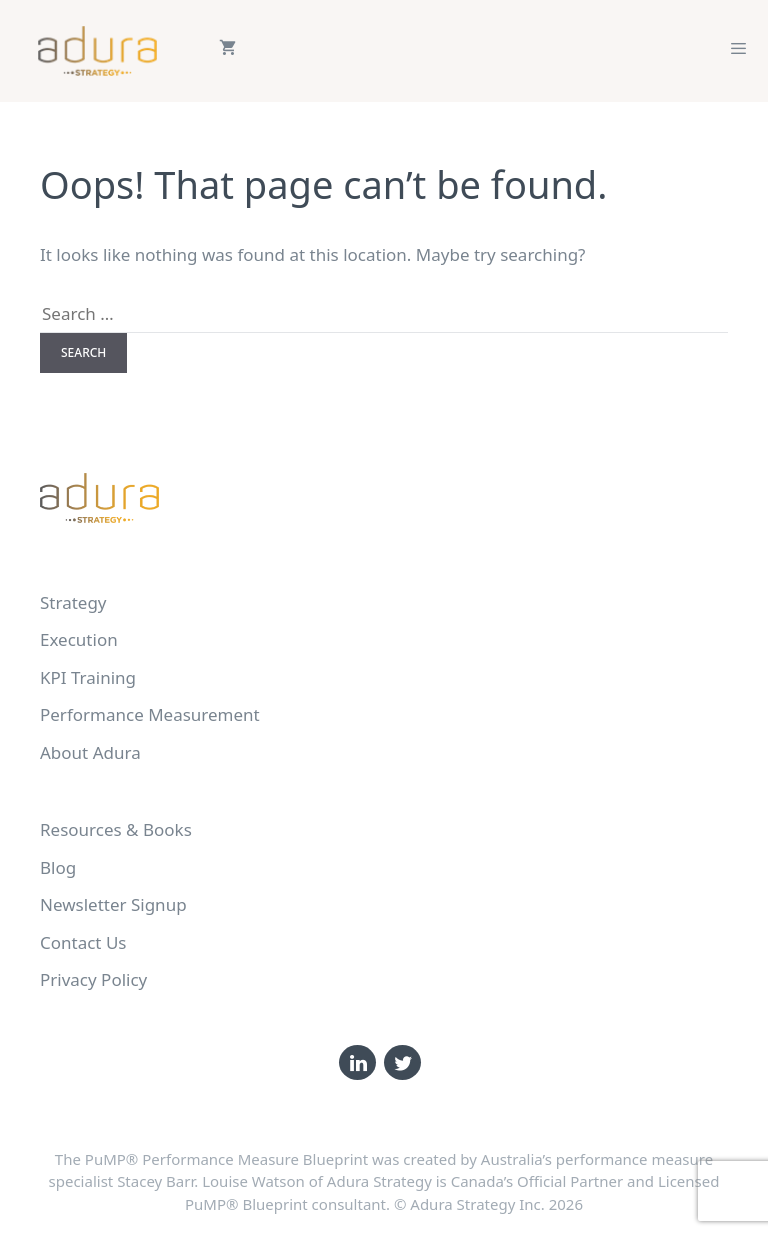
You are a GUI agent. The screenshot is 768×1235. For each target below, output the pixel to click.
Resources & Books (116, 829)
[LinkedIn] (357, 1062)
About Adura (90, 752)
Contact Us (83, 942)
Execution (79, 639)
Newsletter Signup (113, 904)
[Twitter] (402, 1062)
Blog (58, 867)
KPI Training (88, 677)
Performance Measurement (150, 714)
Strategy (73, 602)
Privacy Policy (93, 979)
